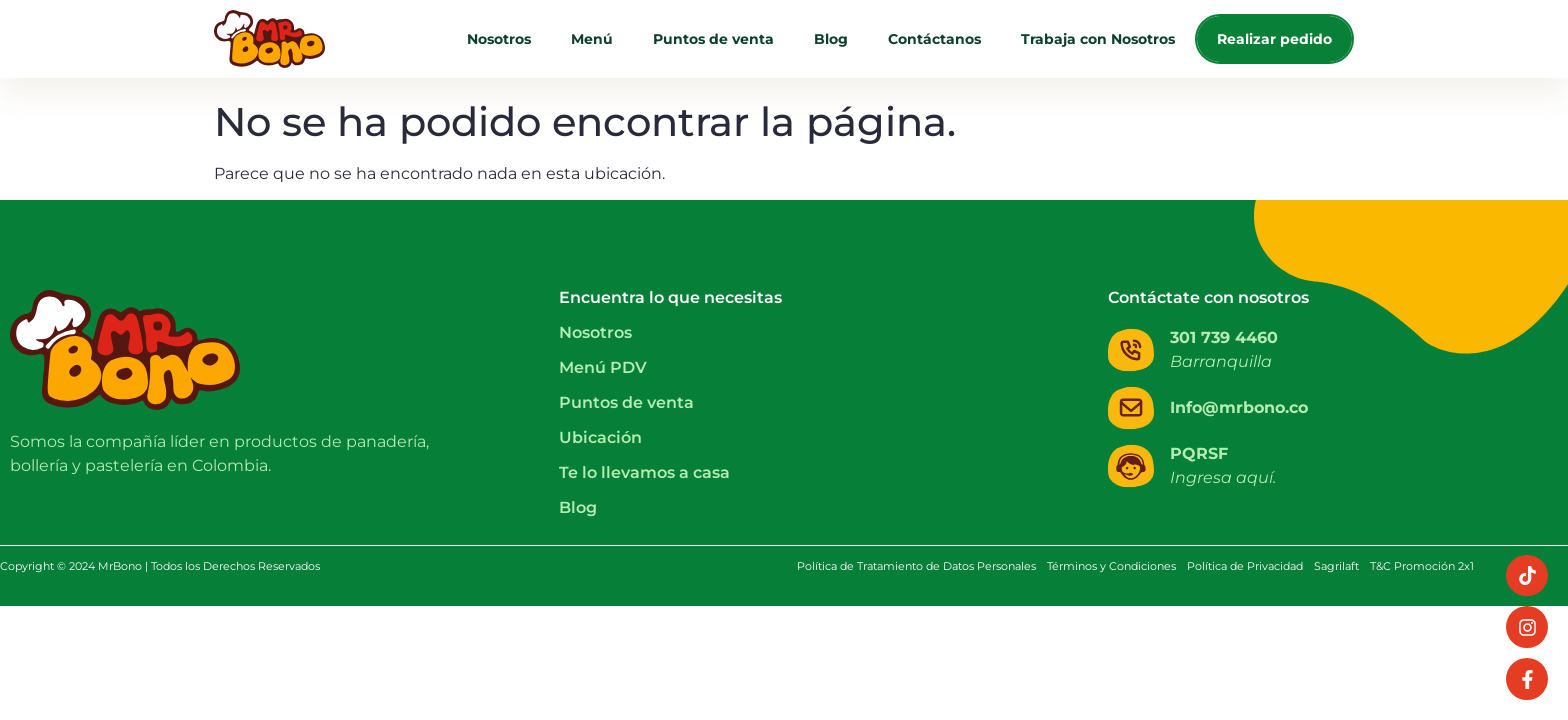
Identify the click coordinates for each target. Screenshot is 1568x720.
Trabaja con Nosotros (1098, 39)
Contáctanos (934, 39)
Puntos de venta (713, 39)
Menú (592, 39)
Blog (831, 39)
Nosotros (499, 39)
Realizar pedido (1274, 39)
